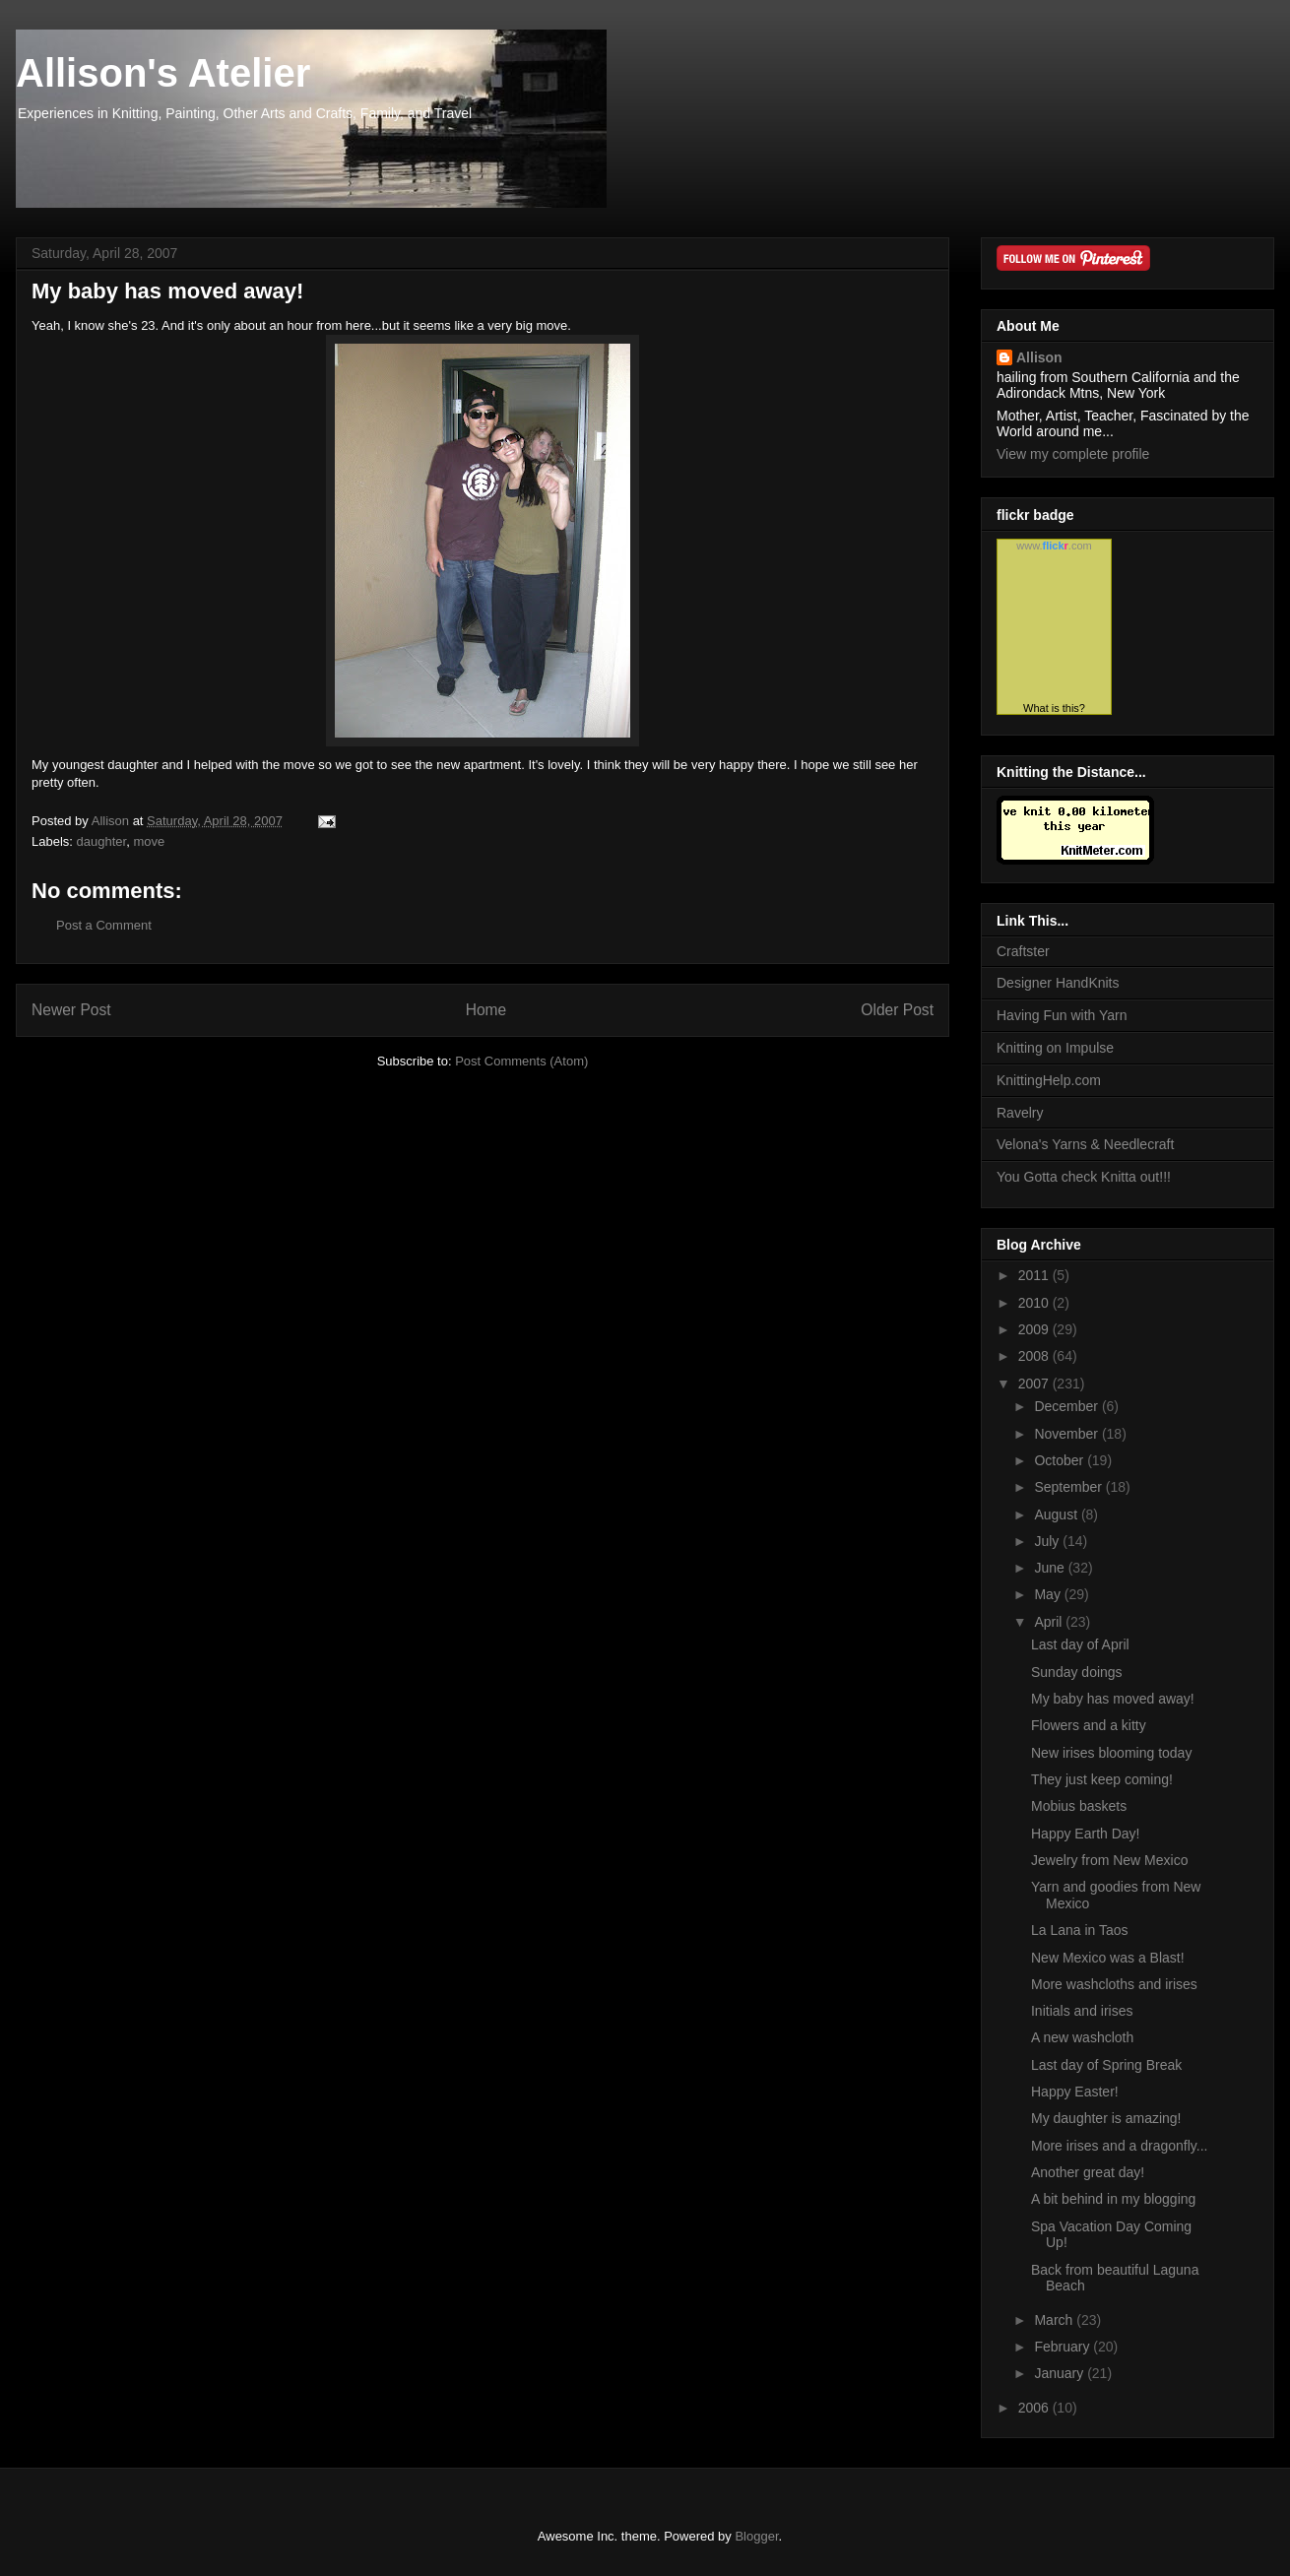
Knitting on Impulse (1055, 1048)
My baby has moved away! (1112, 1699)
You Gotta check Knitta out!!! (1084, 1177)
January (1060, 2373)
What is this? (1054, 708)
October (1060, 1460)
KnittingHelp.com (1049, 1080)
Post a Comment (104, 925)
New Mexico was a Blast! (1108, 1957)
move (148, 841)
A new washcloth (1082, 2037)
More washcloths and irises (1114, 1984)
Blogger (756, 2536)
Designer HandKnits (1058, 983)
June (1050, 1568)
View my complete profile (1073, 454)
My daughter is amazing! (1106, 2118)
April (1049, 1622)
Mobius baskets (1079, 1806)
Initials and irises (1082, 2011)
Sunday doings (1077, 1672)
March (1055, 2320)
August (1057, 1514)
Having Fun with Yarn (1062, 1015)
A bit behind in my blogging (1113, 2199)
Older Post (897, 1009)
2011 (1035, 1275)
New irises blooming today (1111, 1753)
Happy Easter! (1075, 2091)
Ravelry (1020, 1113)
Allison (1039, 357)
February (1063, 2346)
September (1069, 1487)
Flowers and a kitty (1088, 1725)
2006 (1035, 2407)
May (1049, 1594)
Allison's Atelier (163, 73)
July (1048, 1541)
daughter (102, 841)
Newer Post (71, 1009)
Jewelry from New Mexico (1109, 1860)
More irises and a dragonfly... (1119, 2146)
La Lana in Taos (1080, 1930)
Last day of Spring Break (1106, 2065)
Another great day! (1087, 2172)
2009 (1035, 1329)
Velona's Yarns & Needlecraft (1085, 1144)
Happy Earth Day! (1085, 1833)
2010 (1035, 1303)
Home (486, 1009)
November (1067, 1434)
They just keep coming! (1102, 1779)
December (1067, 1406)
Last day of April (1080, 1644)
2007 (1035, 1383)
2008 (1035, 1356)
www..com (1053, 545)
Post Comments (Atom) (521, 1061)
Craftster (1023, 951)
